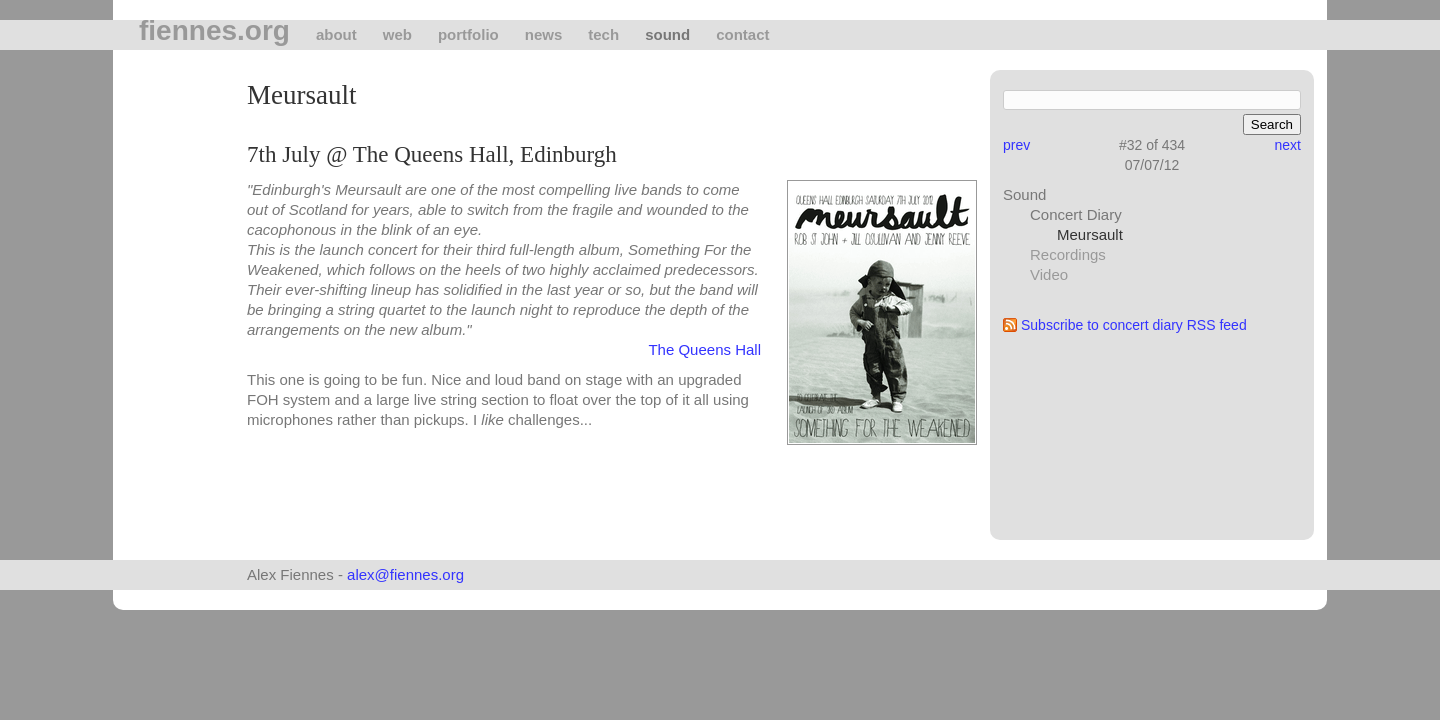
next (1288, 145)
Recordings (1068, 254)
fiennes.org (214, 31)
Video (1049, 274)
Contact (742, 34)
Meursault (1090, 234)
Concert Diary (1076, 214)
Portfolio (468, 34)
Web (397, 34)
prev (1016, 145)
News (544, 34)
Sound (667, 34)
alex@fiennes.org (405, 574)
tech (603, 34)
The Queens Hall (704, 349)
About (336, 34)
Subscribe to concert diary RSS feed (1134, 325)
